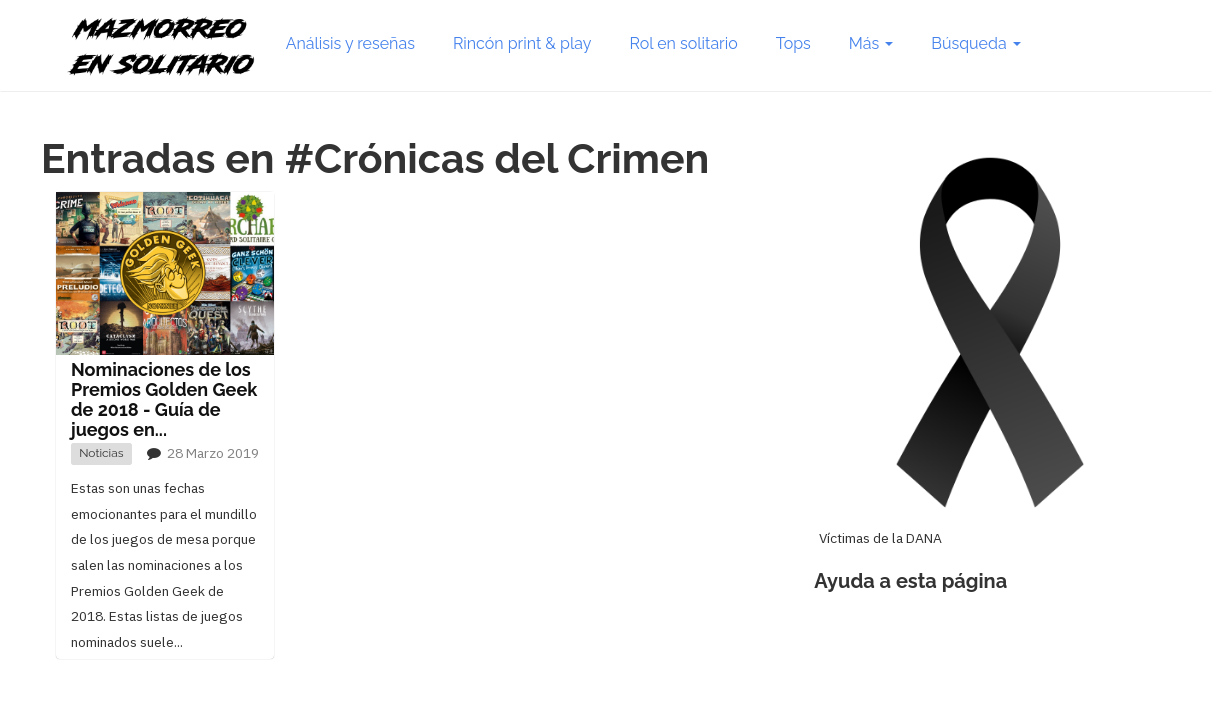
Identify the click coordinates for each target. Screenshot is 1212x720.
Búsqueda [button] (975, 43)
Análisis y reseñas (350, 43)
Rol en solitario (684, 43)
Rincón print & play (522, 43)
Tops (793, 43)
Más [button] (871, 43)
